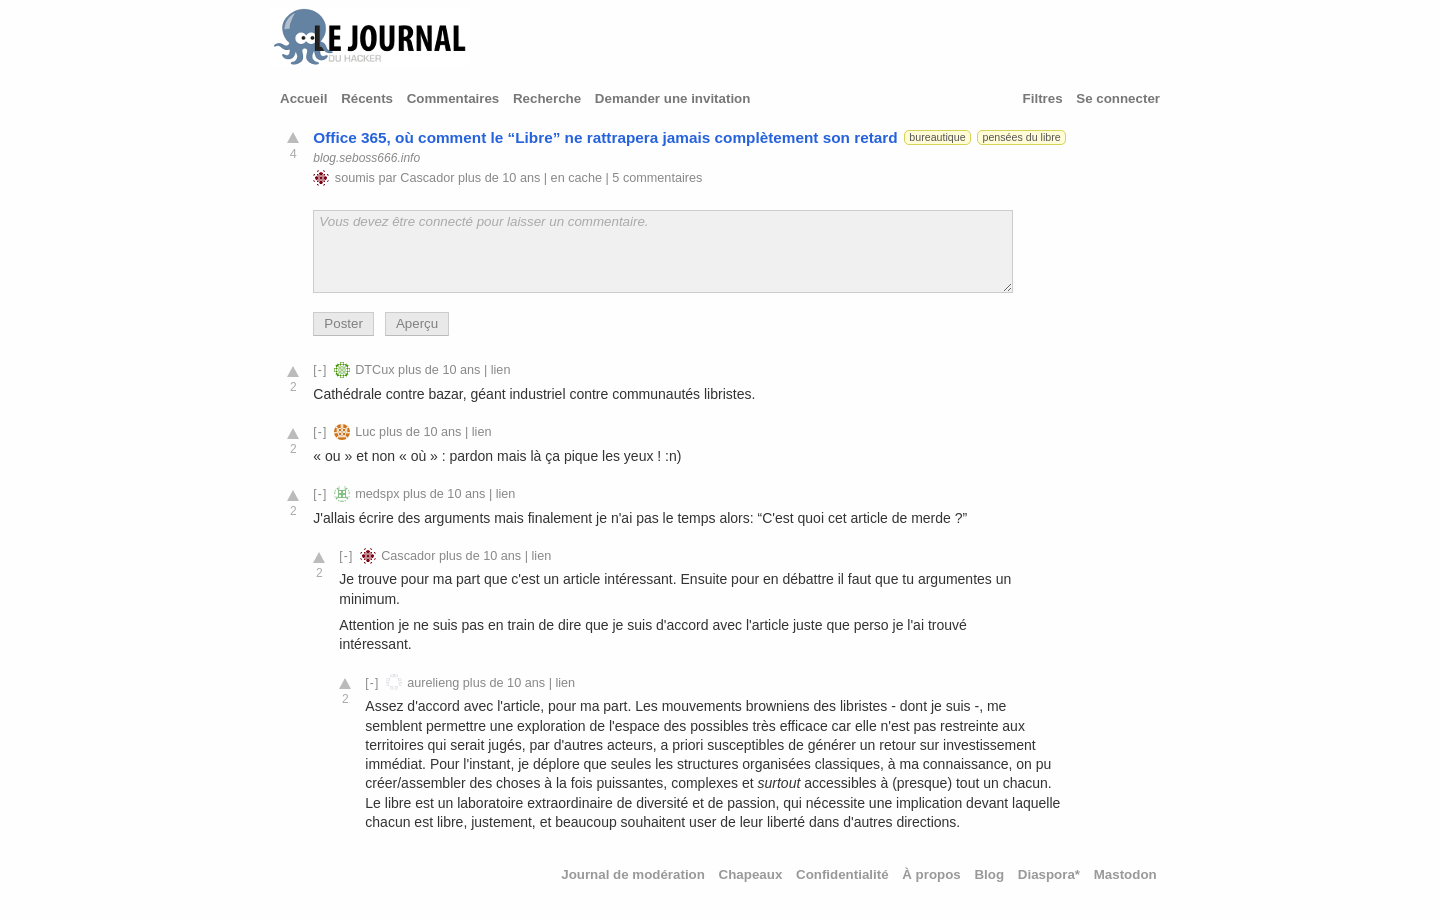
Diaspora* (1049, 874)
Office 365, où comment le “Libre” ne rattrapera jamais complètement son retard (605, 137)
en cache (576, 178)
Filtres (1043, 98)
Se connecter (1118, 98)
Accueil (303, 98)
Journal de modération (633, 874)
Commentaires (453, 98)
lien (501, 370)
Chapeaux (751, 874)
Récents (367, 98)
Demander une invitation (673, 98)
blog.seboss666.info (366, 158)
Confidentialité (842, 874)
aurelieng (433, 683)
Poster (343, 323)
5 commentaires (657, 178)
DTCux (374, 370)
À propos (931, 874)
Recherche (547, 98)
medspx (377, 494)
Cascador (427, 178)
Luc (365, 432)
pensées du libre (1022, 137)
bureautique (937, 137)
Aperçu (417, 323)
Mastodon (1125, 874)
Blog (989, 874)
